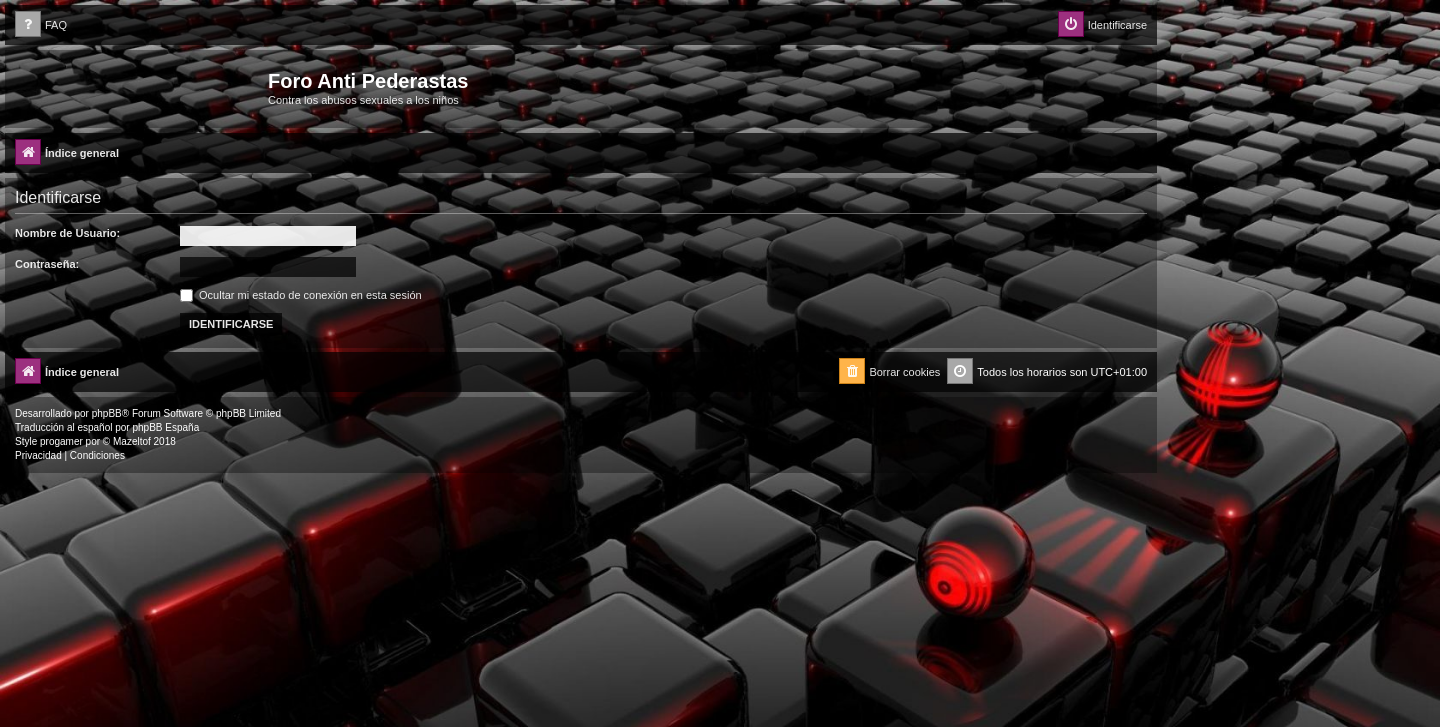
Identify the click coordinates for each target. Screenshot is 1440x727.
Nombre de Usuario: (67, 233)
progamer (61, 441)
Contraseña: (47, 264)
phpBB (107, 413)
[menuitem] (41, 25)
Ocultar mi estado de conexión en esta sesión (301, 295)
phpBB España (165, 427)
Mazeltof (132, 441)
